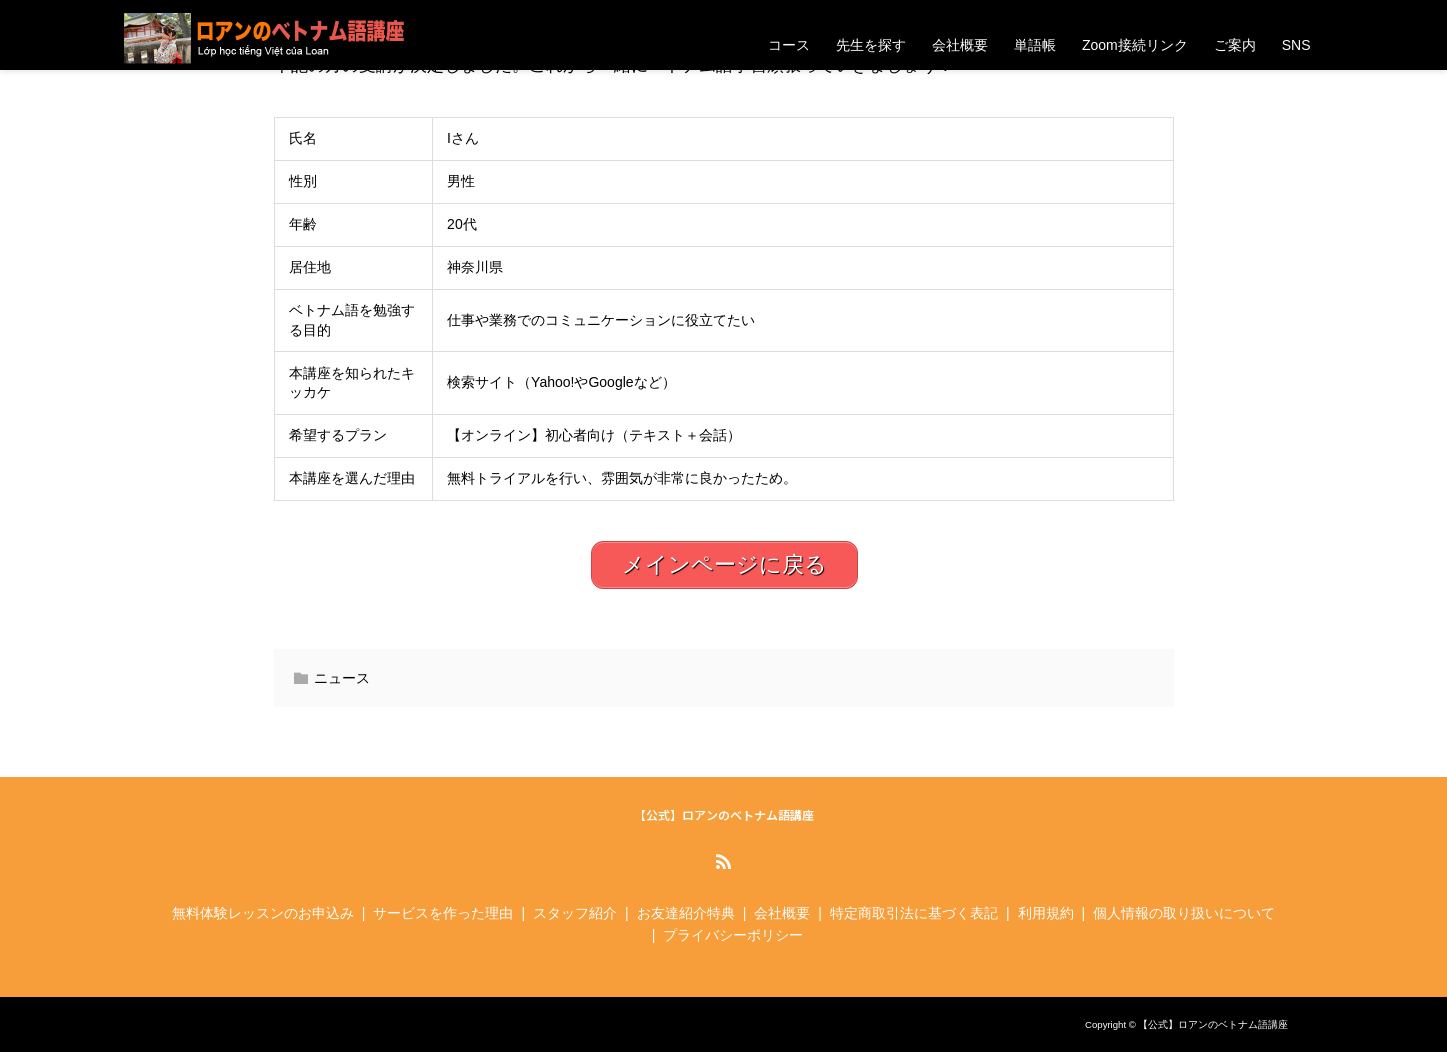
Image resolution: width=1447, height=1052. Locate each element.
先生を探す (871, 45)
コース (789, 45)
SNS (1296, 45)
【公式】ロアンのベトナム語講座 (724, 815)
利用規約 (1046, 913)
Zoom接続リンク (1135, 45)
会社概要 (960, 45)
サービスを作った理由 (443, 913)
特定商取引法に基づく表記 (914, 913)
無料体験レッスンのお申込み (263, 913)
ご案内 (1235, 45)
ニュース (342, 678)
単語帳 (1035, 45)
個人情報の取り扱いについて (1184, 913)
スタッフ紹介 (575, 913)
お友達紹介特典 (686, 913)
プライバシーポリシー (733, 935)
